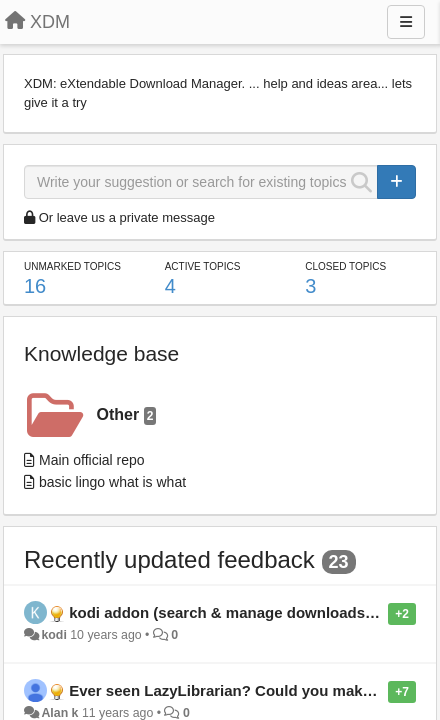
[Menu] (406, 22)
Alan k (59, 713)
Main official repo (92, 460)
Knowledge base (101, 353)
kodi (53, 635)
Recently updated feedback (169, 559)
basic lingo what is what (112, 482)
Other (127, 415)
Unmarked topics (72, 266)
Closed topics (345, 266)
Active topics (203, 266)
